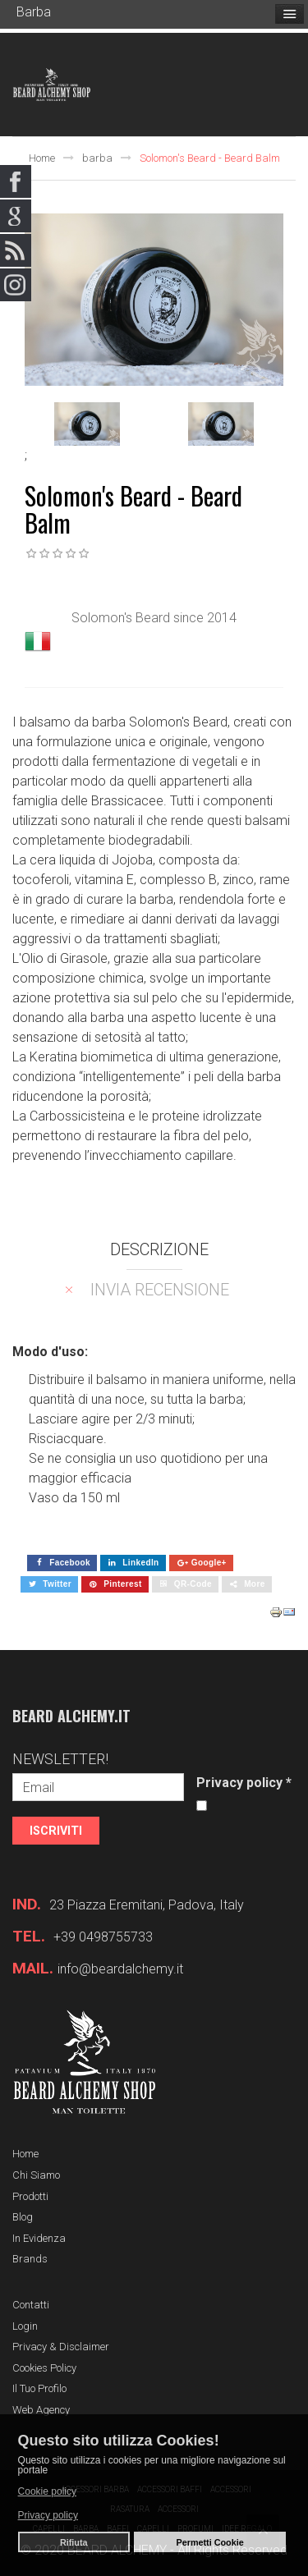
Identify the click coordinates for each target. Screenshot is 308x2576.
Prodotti (30, 2196)
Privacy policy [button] (48, 2515)
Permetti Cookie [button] (210, 2542)
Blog (22, 2217)
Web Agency (41, 2410)
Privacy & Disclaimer (60, 2346)
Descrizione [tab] (159, 1249)
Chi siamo (36, 2175)
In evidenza (39, 2238)
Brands (30, 2259)
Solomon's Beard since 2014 (154, 618)
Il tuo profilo (39, 2388)
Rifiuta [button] (74, 2542)
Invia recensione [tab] (159, 1289)
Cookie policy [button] (47, 2491)
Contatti (30, 2305)
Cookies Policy (44, 2368)
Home (42, 158)
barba (97, 158)
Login (25, 2326)
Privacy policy (244, 1782)
